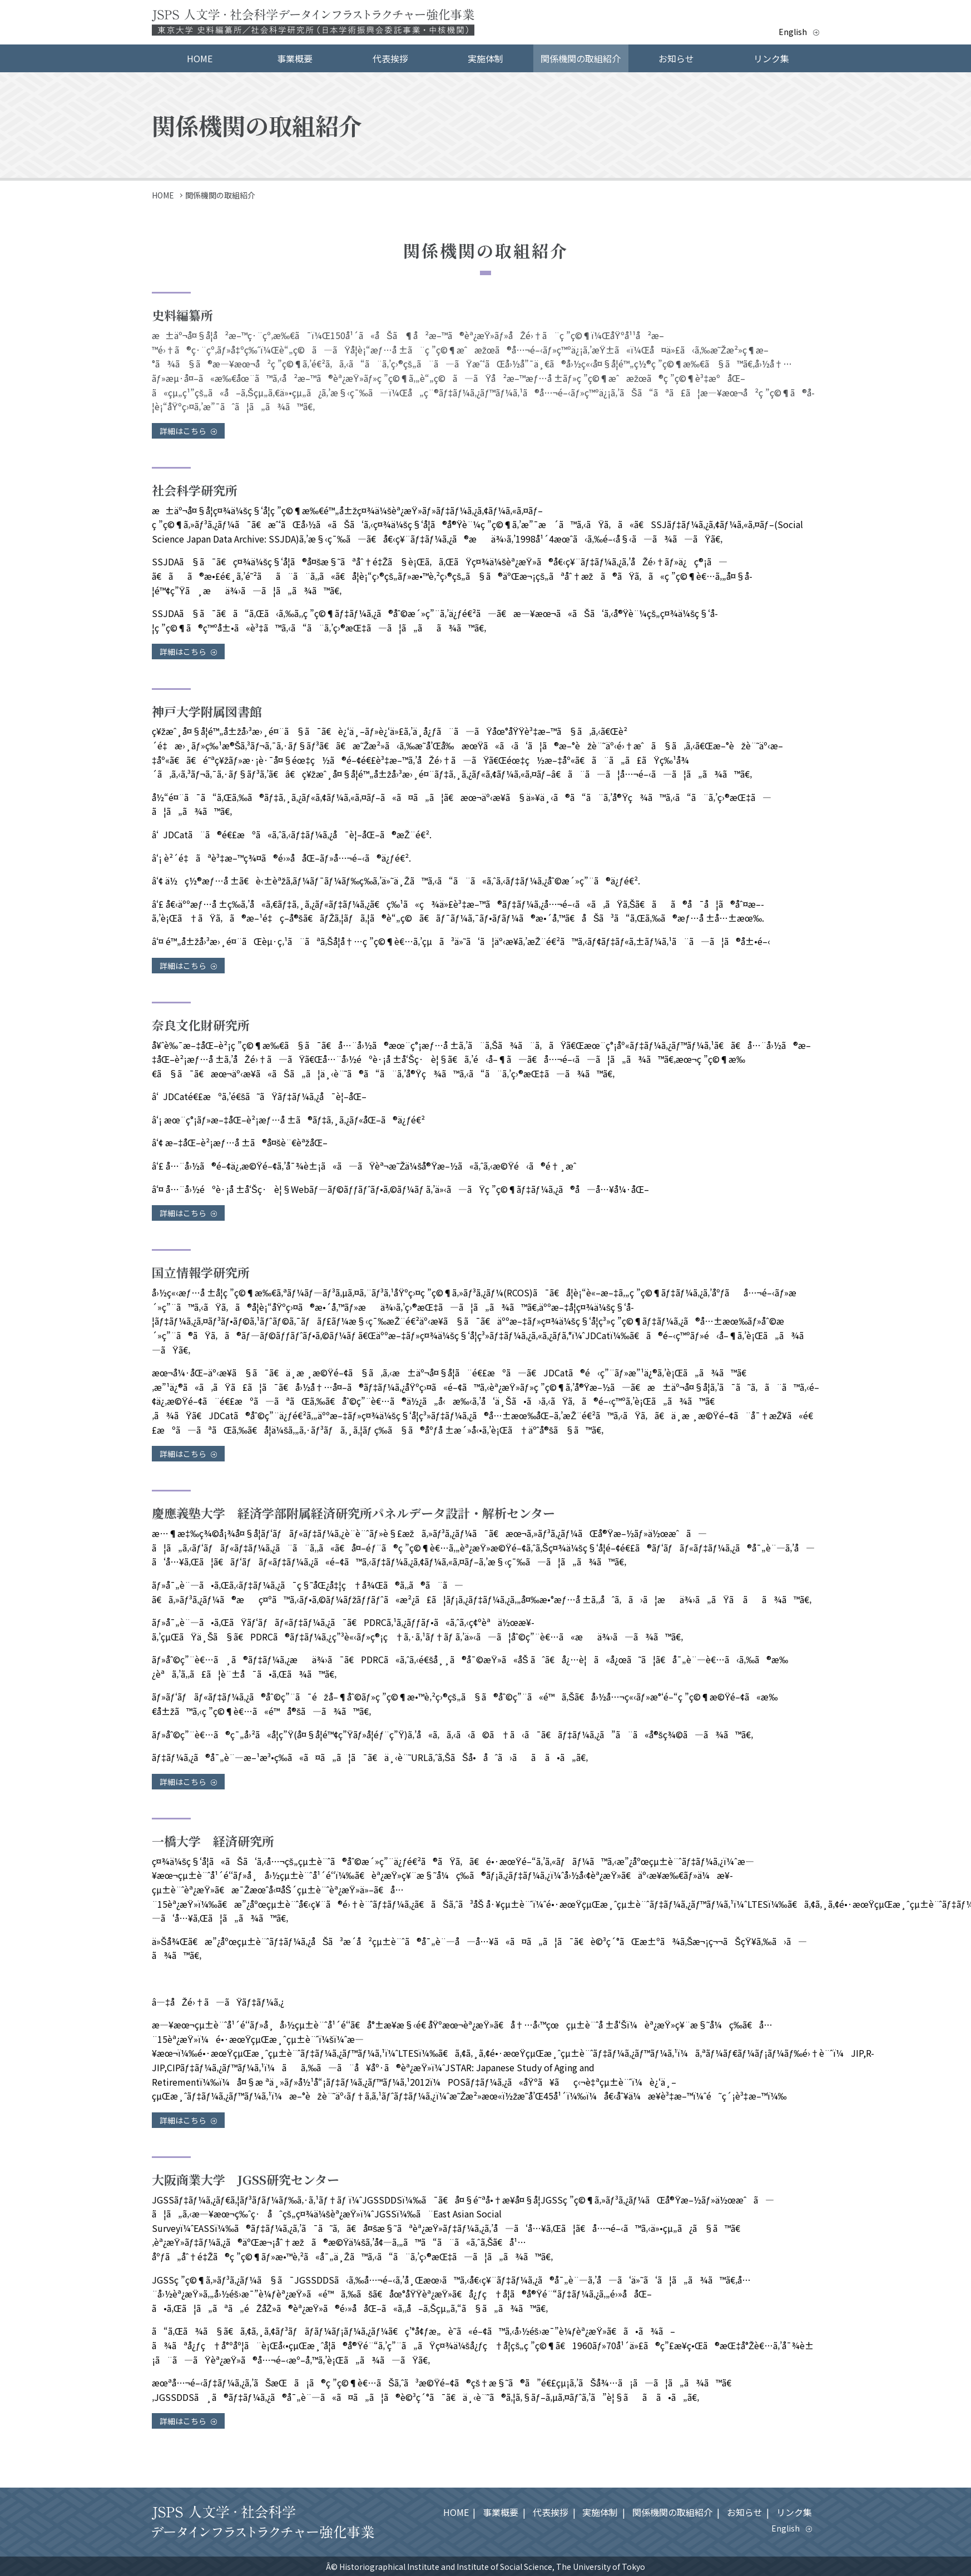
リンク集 (771, 58)
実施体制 (485, 58)
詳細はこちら (188, 430)
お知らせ (676, 58)
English (794, 31)
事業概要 (295, 58)
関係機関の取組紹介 (581, 58)
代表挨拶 (390, 58)
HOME (199, 58)
